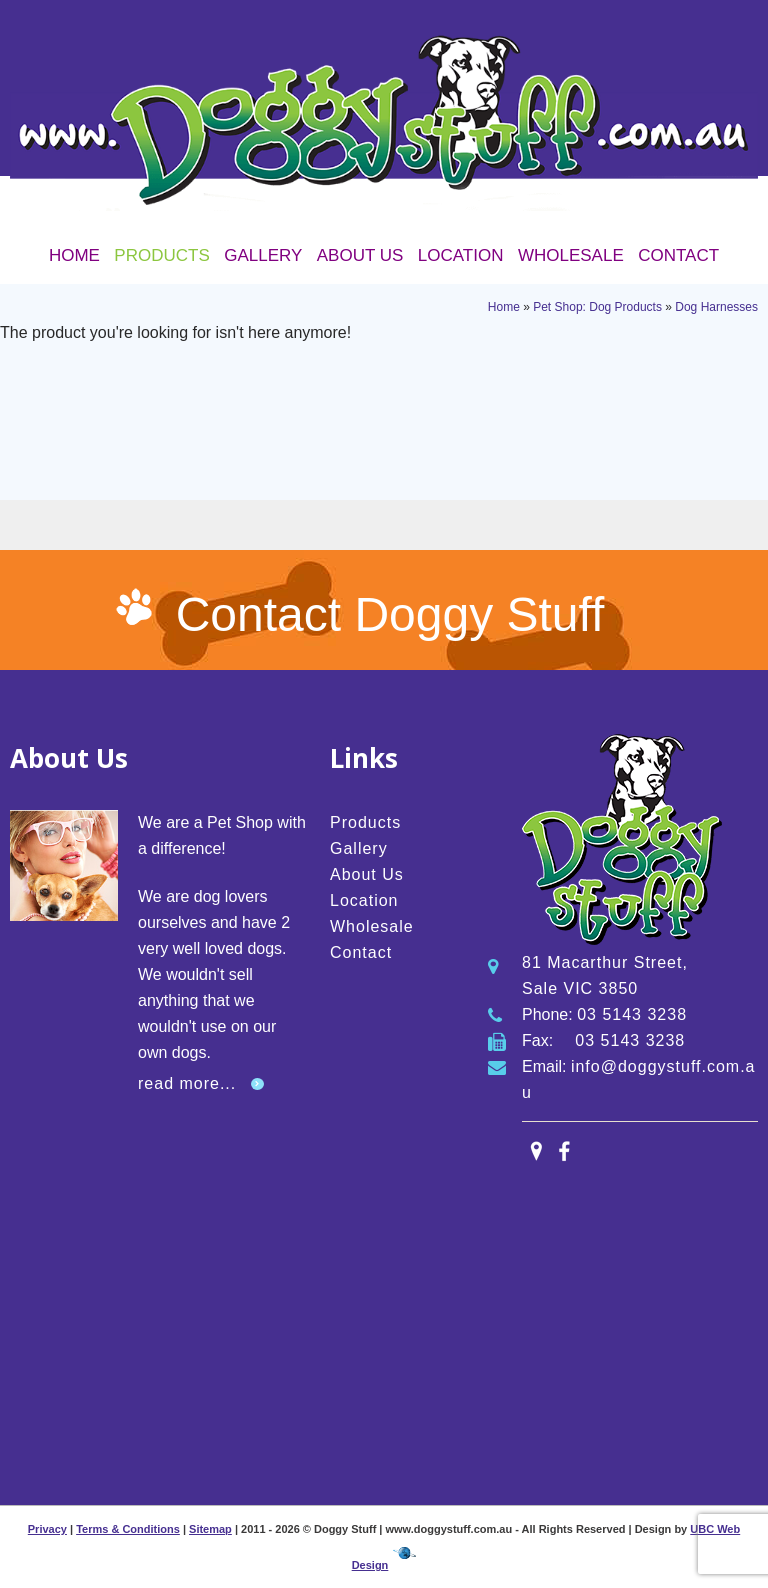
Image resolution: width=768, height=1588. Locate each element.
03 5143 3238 (632, 1014)
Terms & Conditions (128, 1529)
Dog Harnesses (716, 307)
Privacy (47, 1529)
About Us (360, 255)
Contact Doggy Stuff (390, 614)
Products (161, 255)
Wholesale (571, 255)
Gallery (263, 255)
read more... (187, 1083)
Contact (678, 255)
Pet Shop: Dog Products (597, 307)
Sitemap (210, 1529)
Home (74, 255)
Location (461, 255)
